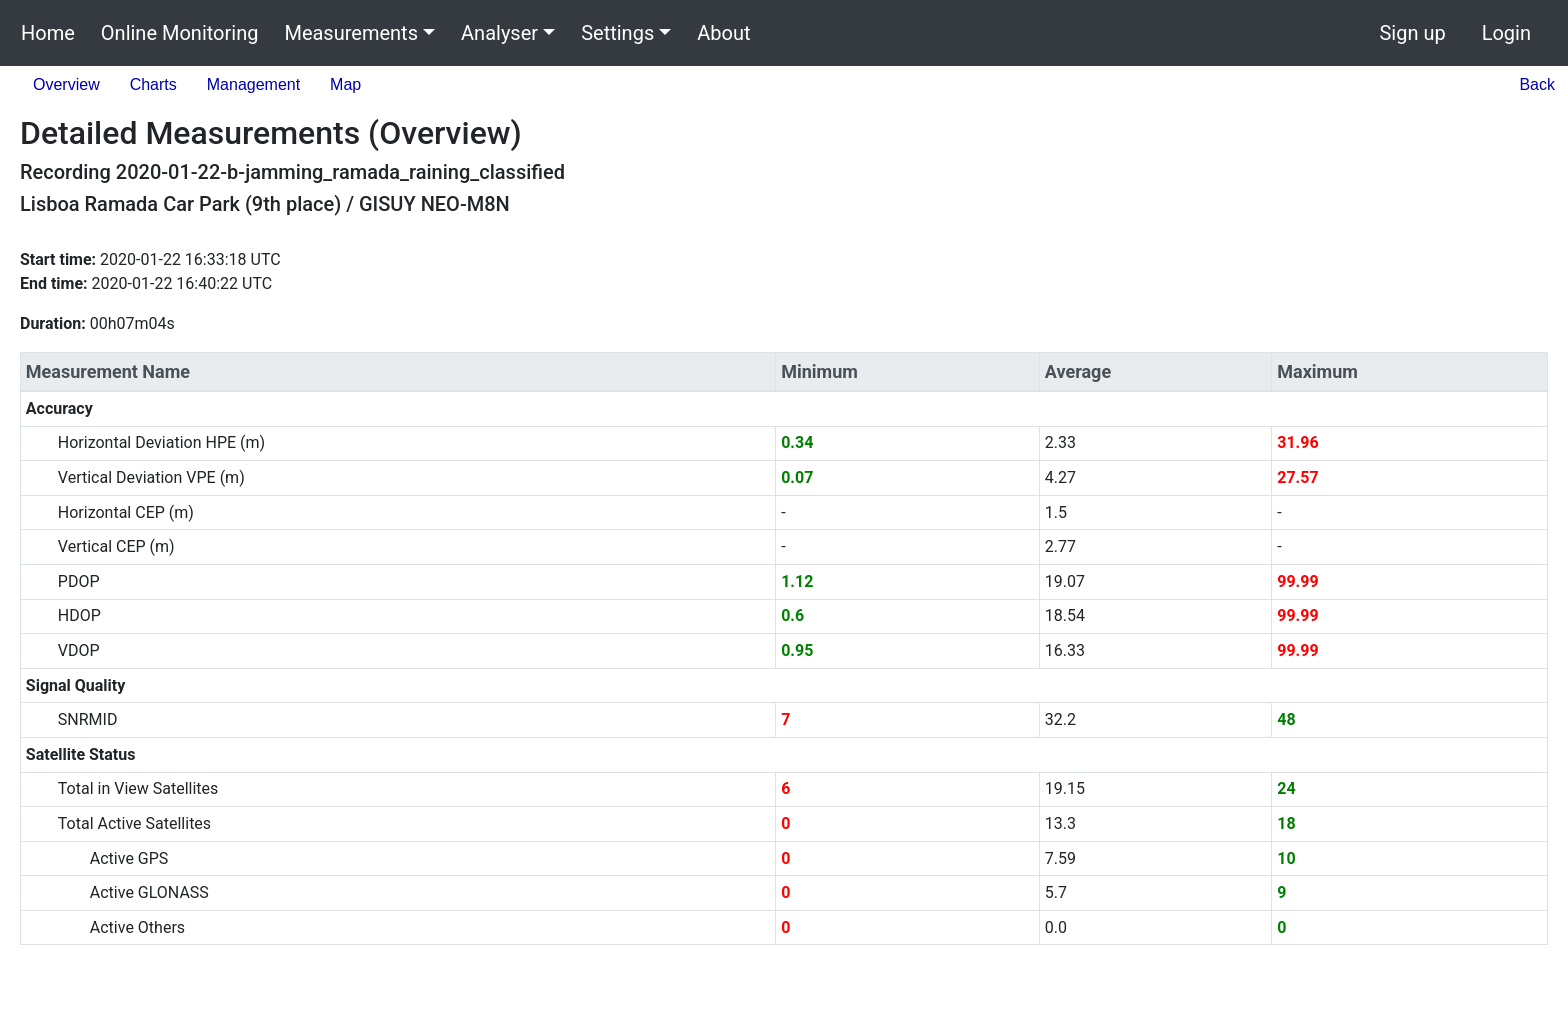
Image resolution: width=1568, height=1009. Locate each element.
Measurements (351, 33)
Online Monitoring (180, 33)
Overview (66, 84)
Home (48, 33)
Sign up (1412, 33)
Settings (617, 33)
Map (345, 84)
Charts (153, 84)
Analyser (499, 33)
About (723, 33)
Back (1537, 84)
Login (1506, 33)
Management (253, 84)
